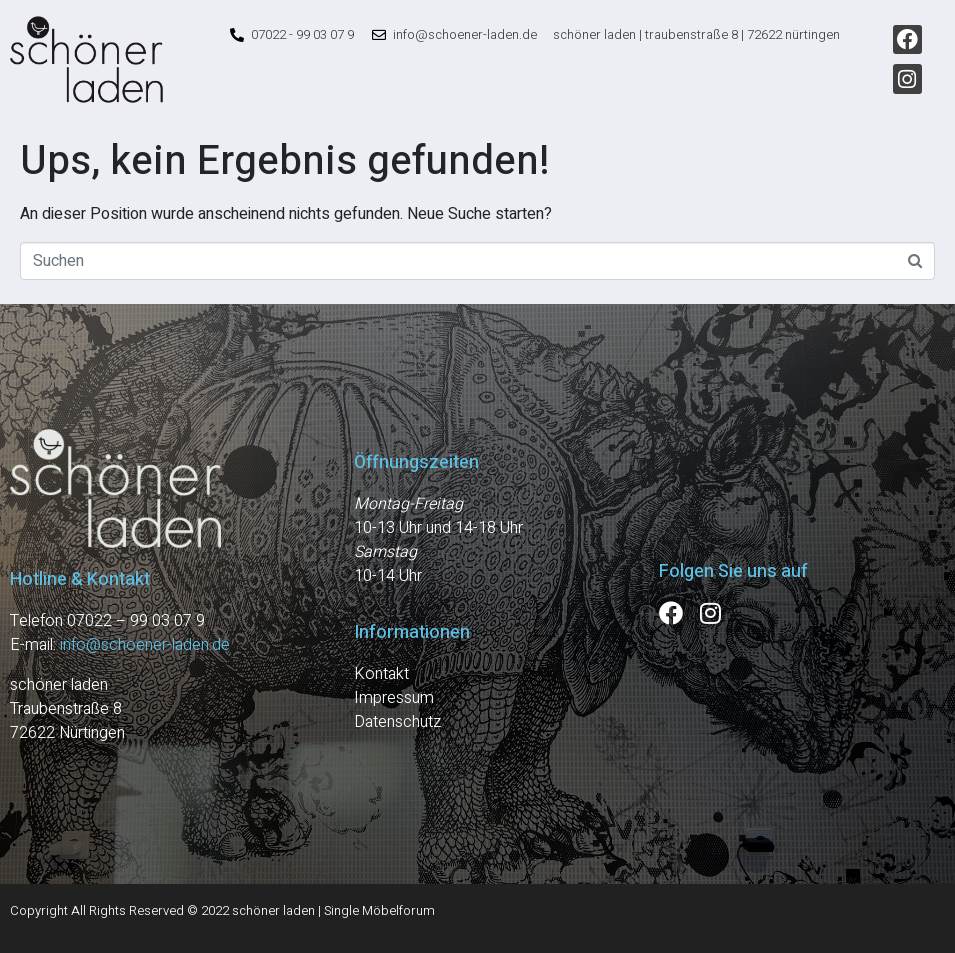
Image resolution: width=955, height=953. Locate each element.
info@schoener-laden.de (145, 645)
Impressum (394, 698)
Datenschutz (397, 722)
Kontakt (381, 674)
